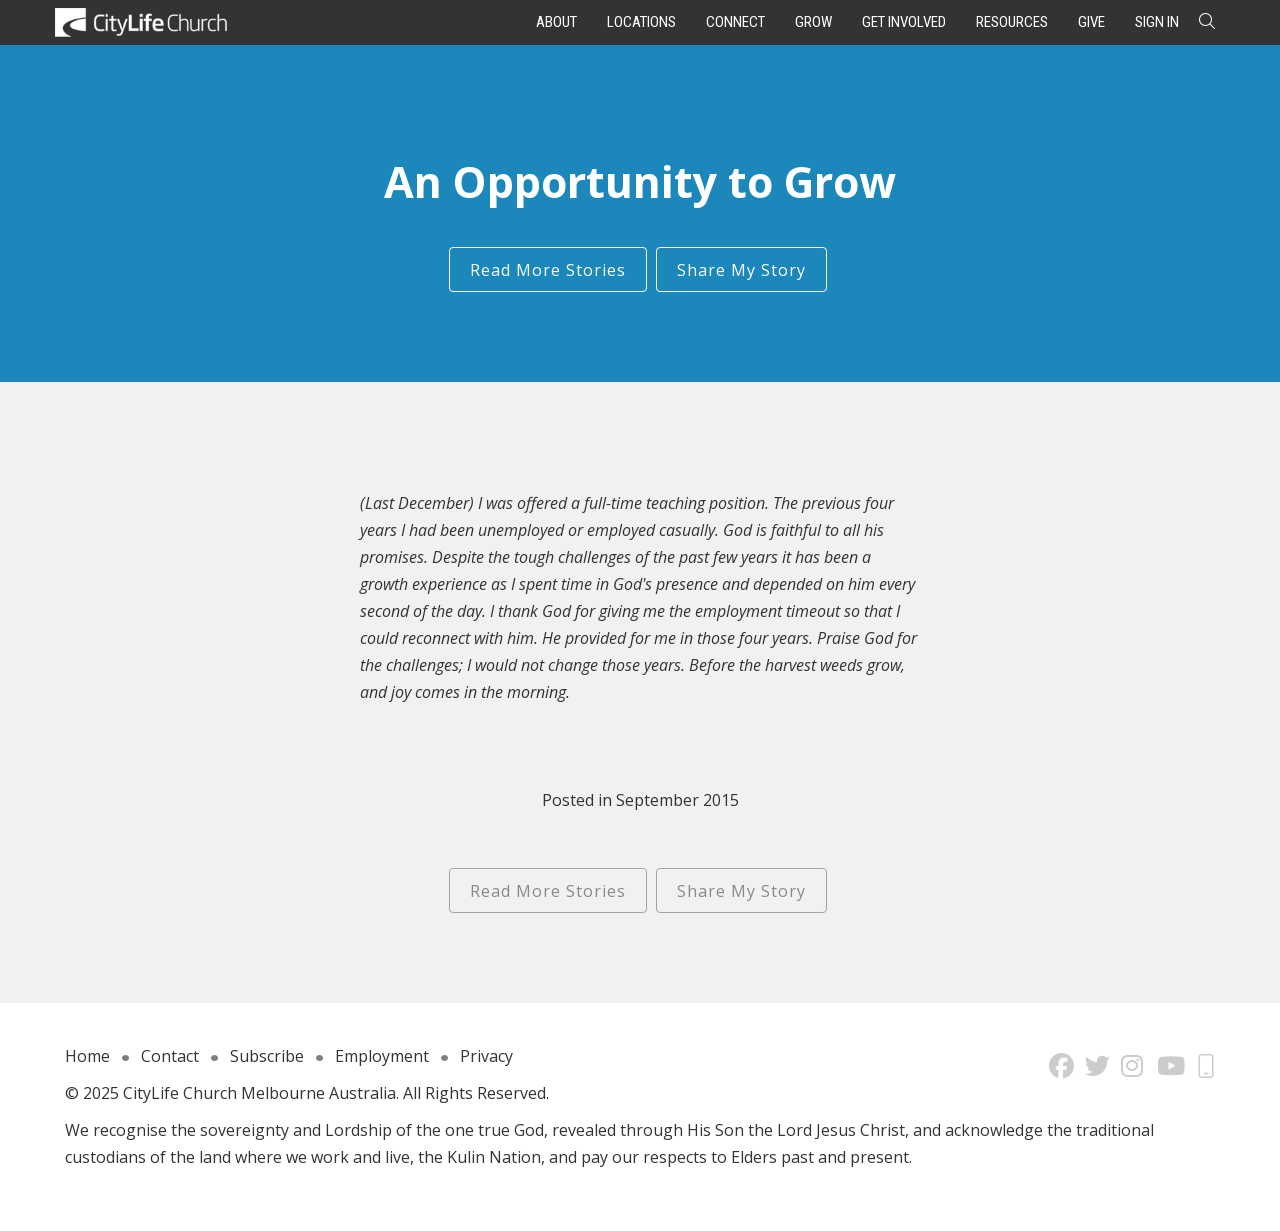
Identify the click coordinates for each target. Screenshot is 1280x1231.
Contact (170, 1056)
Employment (382, 1056)
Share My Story (741, 270)
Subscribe (267, 1056)
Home (87, 1056)
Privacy (486, 1056)
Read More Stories (548, 270)
